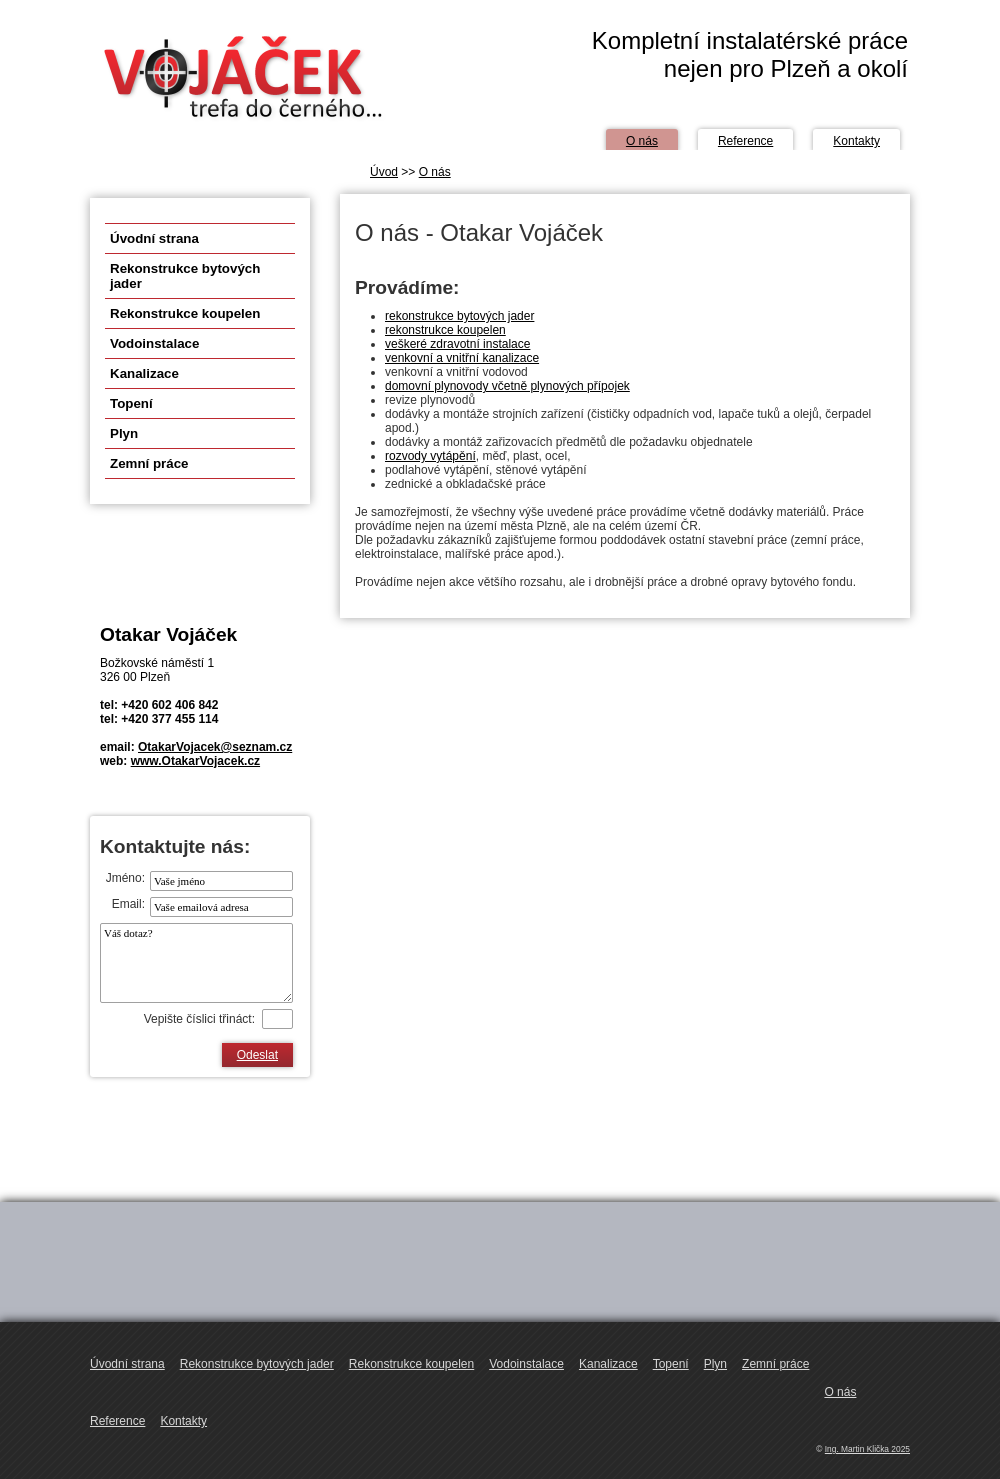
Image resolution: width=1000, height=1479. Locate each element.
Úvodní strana (154, 238)
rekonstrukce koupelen (445, 330)
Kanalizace (144, 373)
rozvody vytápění (430, 456)
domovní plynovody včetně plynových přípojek (507, 386)
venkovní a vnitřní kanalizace (462, 358)
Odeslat (257, 1055)
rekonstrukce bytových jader (459, 316)
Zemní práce (149, 463)
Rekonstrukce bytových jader (185, 276)
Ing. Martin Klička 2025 (867, 1449)
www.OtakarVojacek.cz (195, 761)
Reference (745, 141)
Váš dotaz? (196, 963)
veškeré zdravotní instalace (457, 344)
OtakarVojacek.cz (240, 77)
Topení (131, 403)
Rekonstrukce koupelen (185, 313)
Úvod (384, 172)
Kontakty (856, 141)
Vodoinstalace (154, 343)
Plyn (124, 433)
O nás (642, 141)
